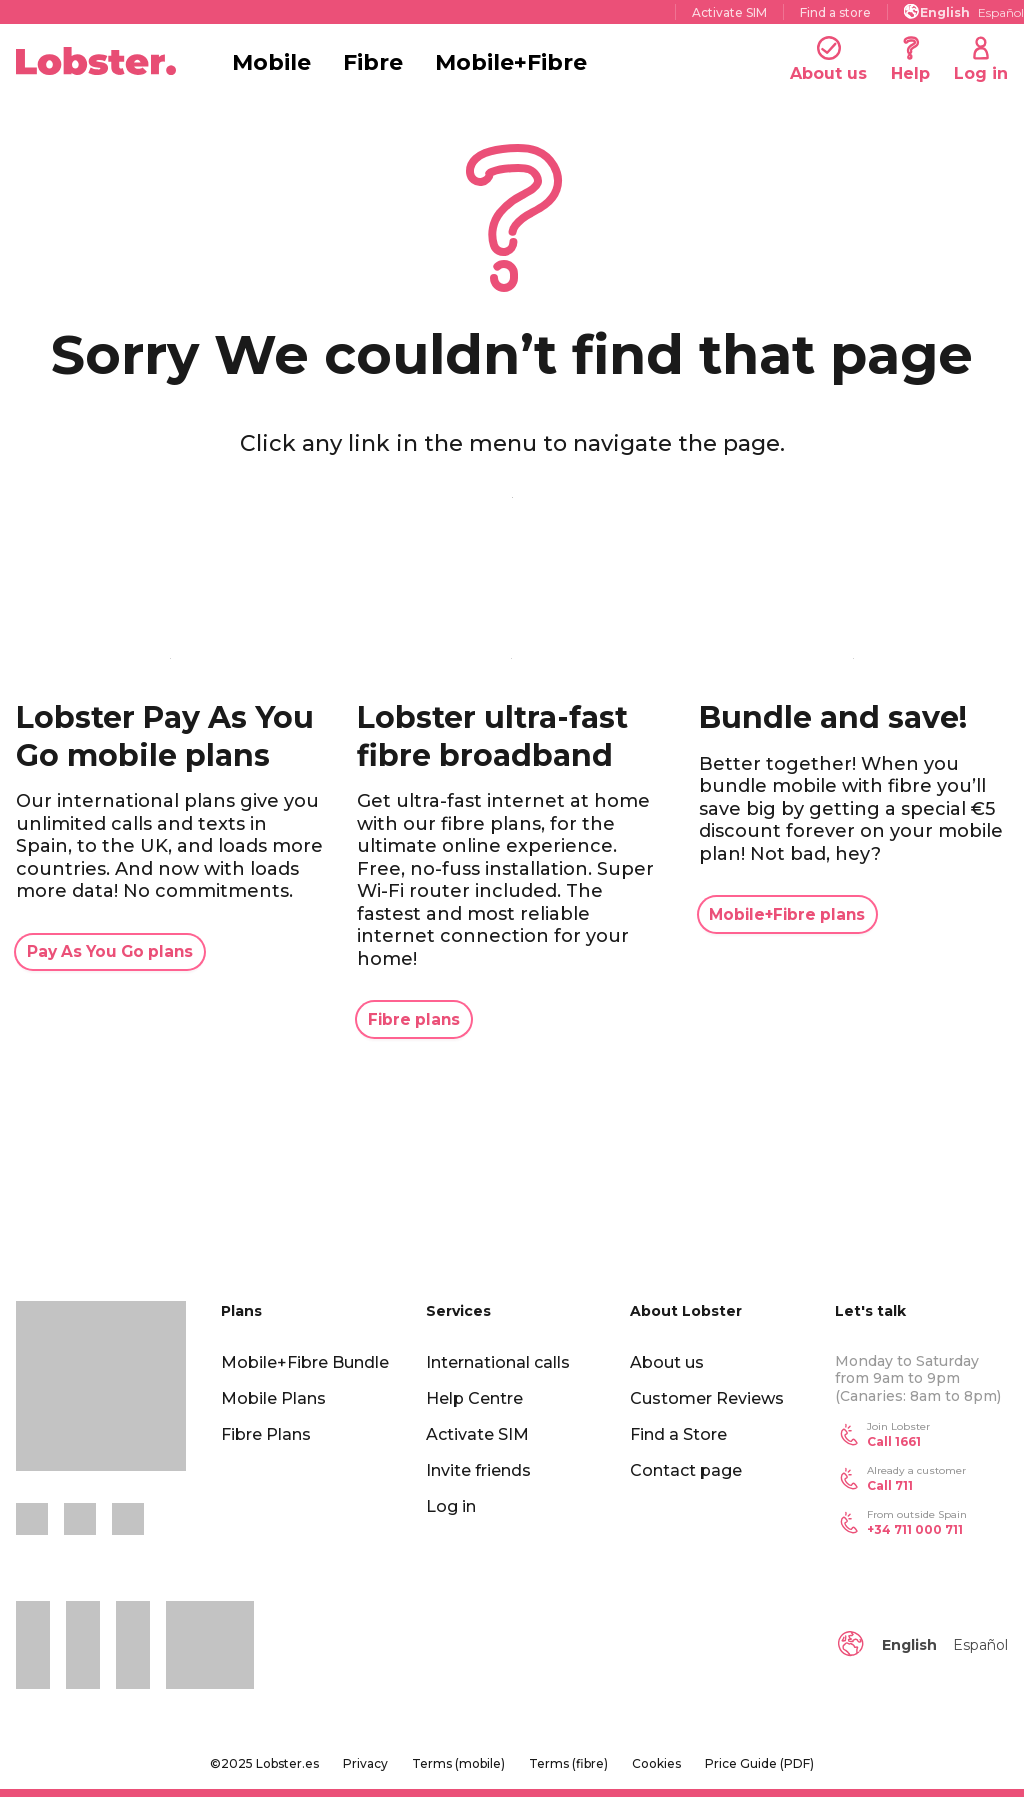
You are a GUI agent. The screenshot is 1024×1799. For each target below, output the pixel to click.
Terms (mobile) (458, 1765)
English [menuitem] (945, 12)
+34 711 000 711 (915, 1530)
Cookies (656, 1765)
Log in (451, 1507)
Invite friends (478, 1471)
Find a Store (678, 1435)
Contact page (686, 1471)
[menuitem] (945, 11)
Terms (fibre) (568, 1765)
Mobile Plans (273, 1399)
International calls (498, 1363)
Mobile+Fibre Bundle (305, 1363)
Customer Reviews (707, 1399)
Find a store (835, 12)
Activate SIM (729, 12)
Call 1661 (894, 1442)
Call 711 (890, 1486)
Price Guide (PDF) (759, 1765)
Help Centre (474, 1399)
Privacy (365, 1765)
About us (667, 1363)
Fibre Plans (266, 1435)
